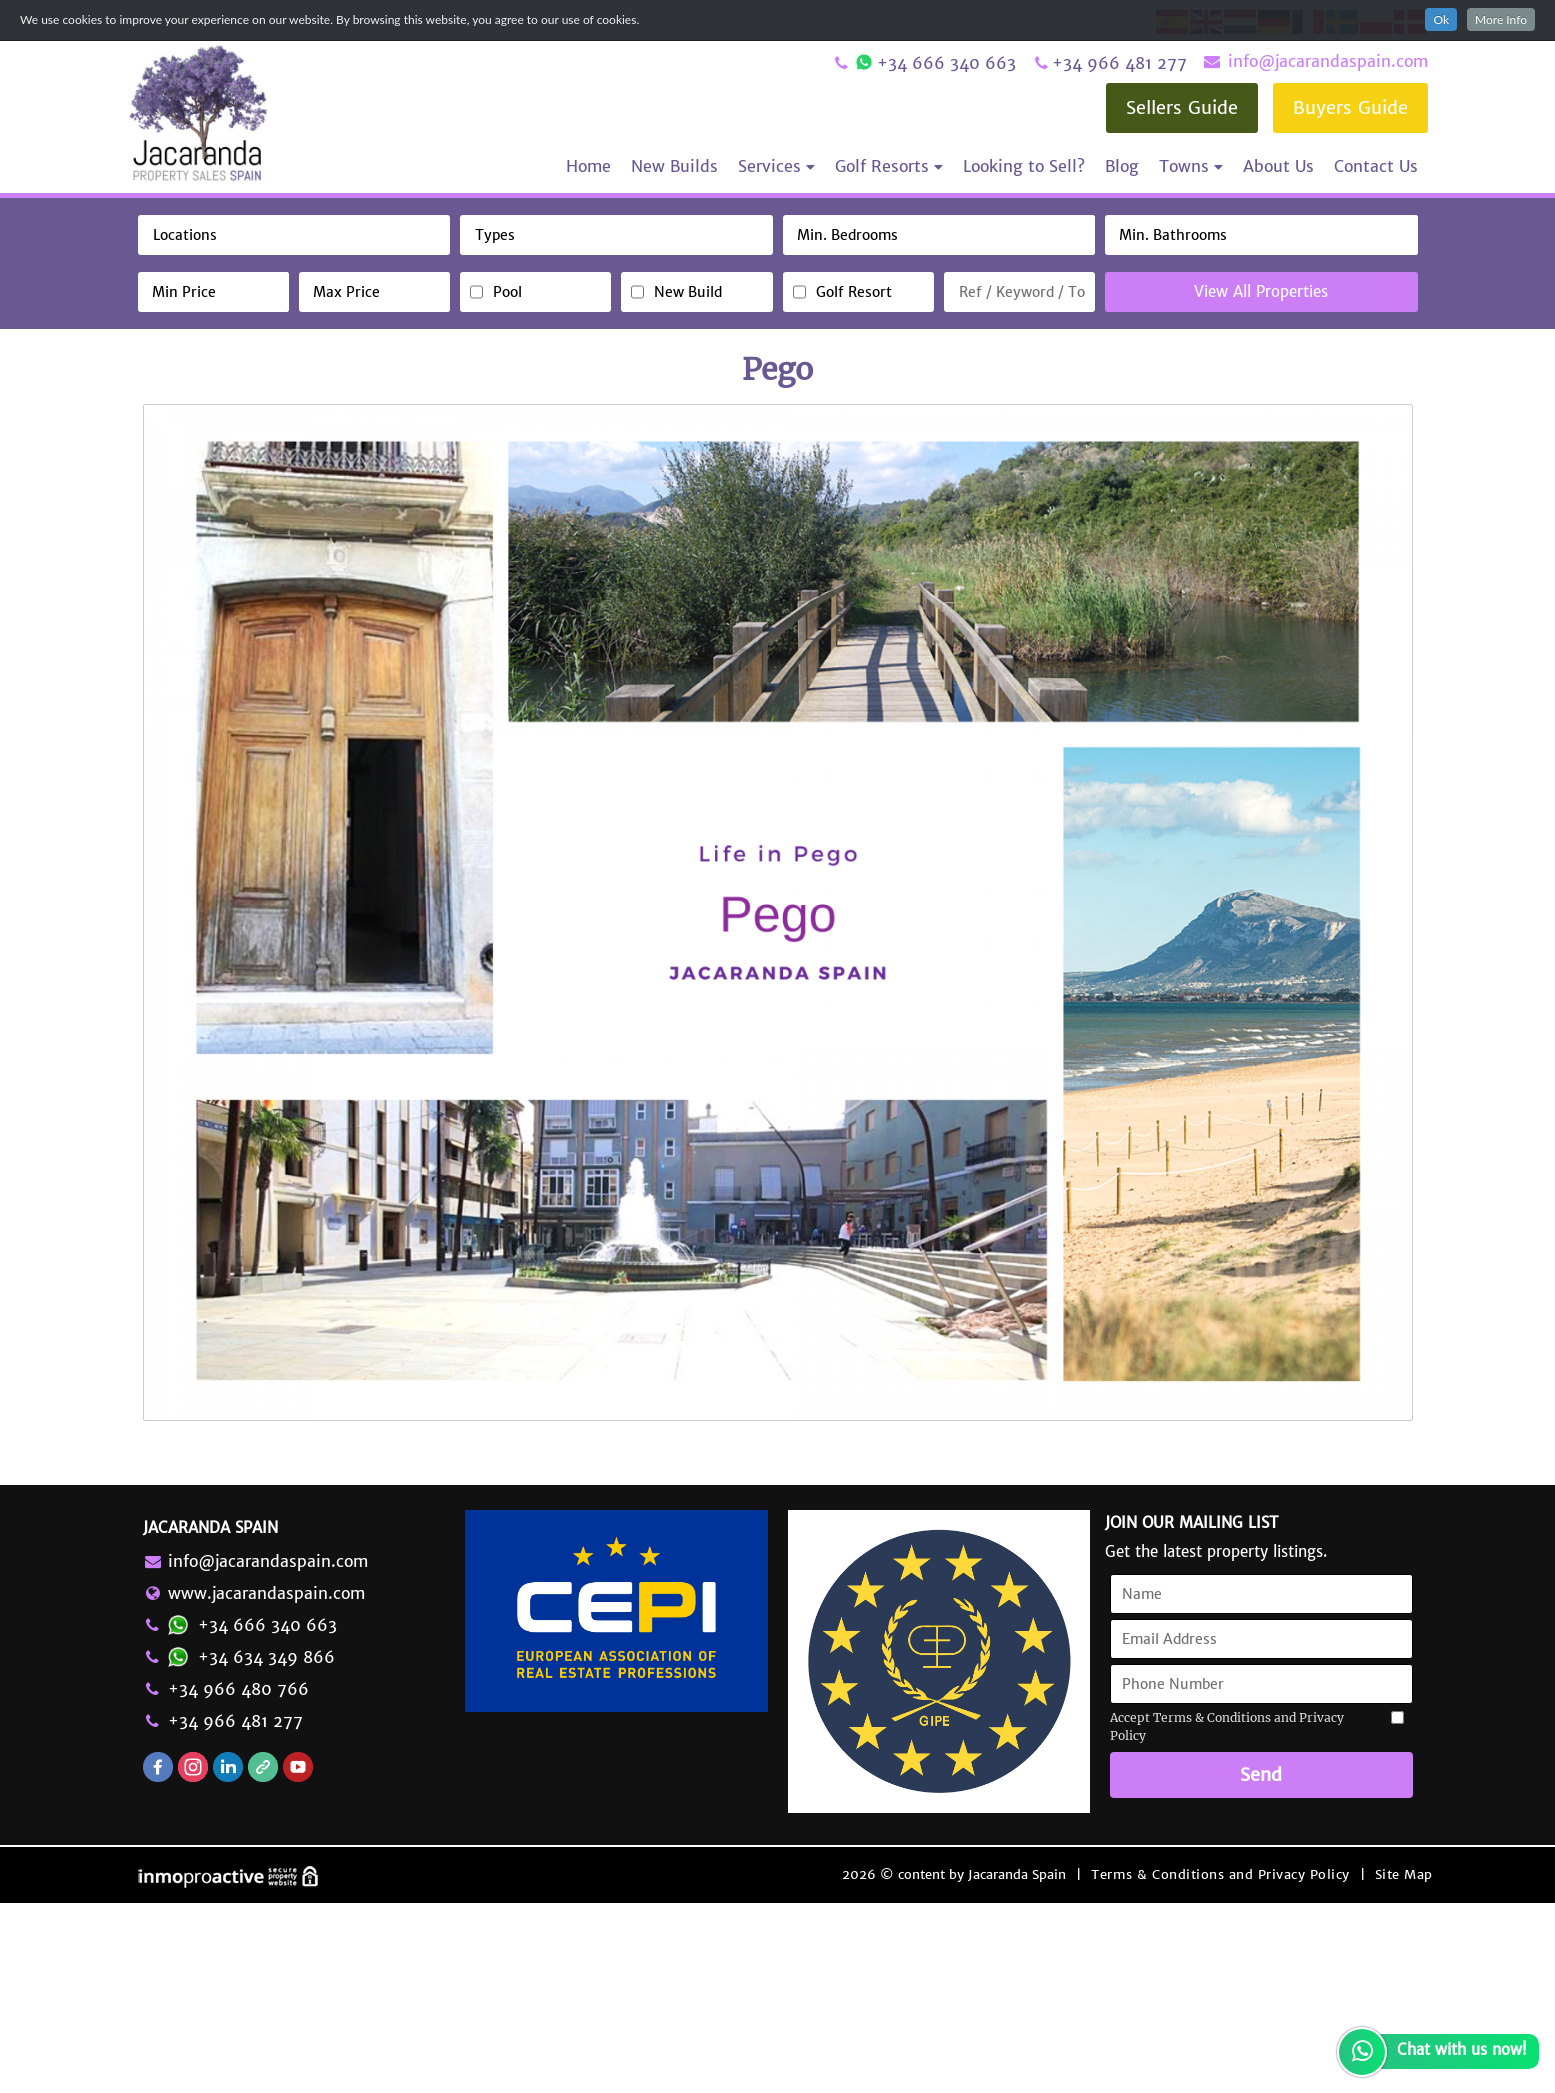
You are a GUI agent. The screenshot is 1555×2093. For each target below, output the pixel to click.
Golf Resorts (889, 166)
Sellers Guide (1182, 107)
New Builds (674, 166)
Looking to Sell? (1024, 166)
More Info (1501, 19)
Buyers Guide (1350, 107)
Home (588, 166)
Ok (1441, 19)
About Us (1278, 166)
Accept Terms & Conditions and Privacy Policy (1227, 1917)
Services (776, 166)
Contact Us (1376, 166)
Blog (1122, 166)
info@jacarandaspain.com (1315, 61)
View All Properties (1261, 291)
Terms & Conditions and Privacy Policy (1220, 2064)
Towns (1191, 166)
